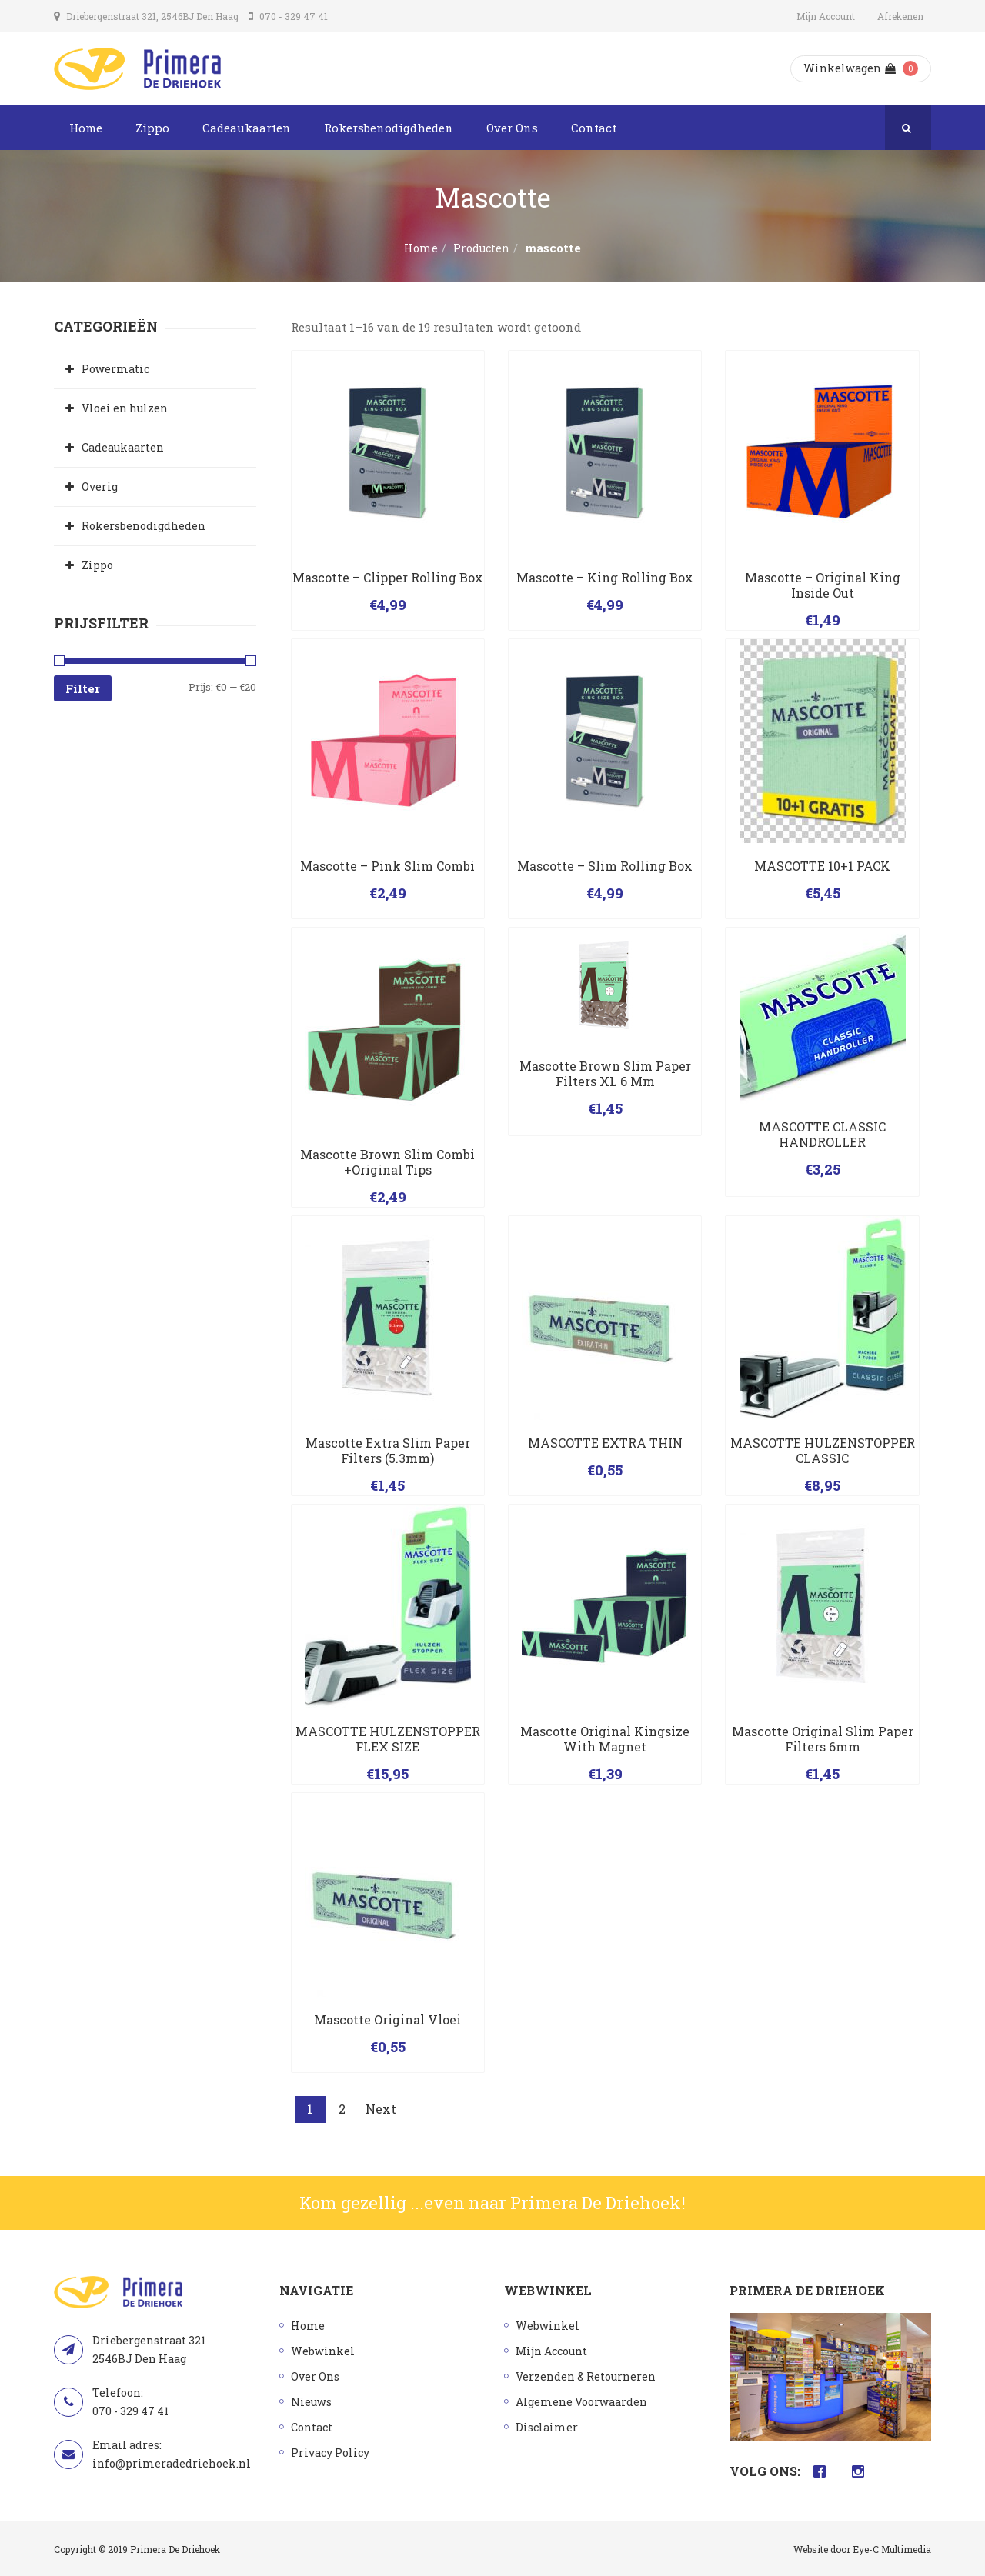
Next (381, 2109)
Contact (593, 127)
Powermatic (115, 369)
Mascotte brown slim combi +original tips (387, 1162)
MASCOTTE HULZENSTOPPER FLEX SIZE (388, 1739)
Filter (82, 688)
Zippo (152, 127)
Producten (481, 248)
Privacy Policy (330, 2452)
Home (85, 127)
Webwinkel (323, 2351)
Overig (100, 486)
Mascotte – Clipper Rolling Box (387, 577)
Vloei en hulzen (125, 408)
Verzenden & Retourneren (586, 2376)
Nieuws (311, 2401)
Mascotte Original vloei (387, 2019)
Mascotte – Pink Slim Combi (387, 866)
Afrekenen (900, 16)
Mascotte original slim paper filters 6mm (822, 1739)
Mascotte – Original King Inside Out (822, 585)
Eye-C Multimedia (892, 2549)
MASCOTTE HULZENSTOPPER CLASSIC (822, 1450)
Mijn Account (825, 16)
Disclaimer (547, 2427)
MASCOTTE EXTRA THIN (605, 1443)
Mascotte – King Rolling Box (604, 577)
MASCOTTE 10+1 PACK (822, 866)
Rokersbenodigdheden (388, 127)
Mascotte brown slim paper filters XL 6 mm (605, 1073)
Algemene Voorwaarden (581, 2401)
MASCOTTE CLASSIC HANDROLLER (822, 1134)
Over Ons (512, 127)
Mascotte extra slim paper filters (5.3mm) (388, 1450)
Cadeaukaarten (246, 127)
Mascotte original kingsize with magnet (605, 1739)
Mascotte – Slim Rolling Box (605, 866)
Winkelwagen (849, 68)
